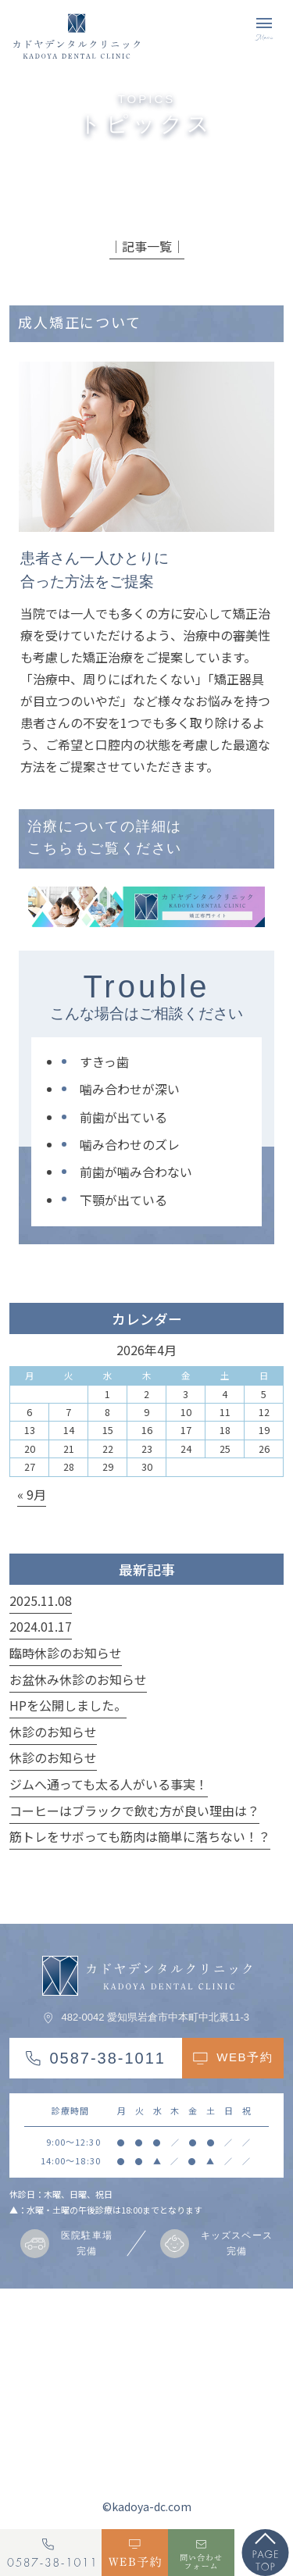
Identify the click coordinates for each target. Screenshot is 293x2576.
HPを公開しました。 (68, 1705)
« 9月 (31, 1494)
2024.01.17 (40, 1626)
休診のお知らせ (53, 1731)
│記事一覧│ (146, 246)
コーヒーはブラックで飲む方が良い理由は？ (134, 1810)
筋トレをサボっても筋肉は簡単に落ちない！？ (139, 1836)
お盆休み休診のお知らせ (78, 1679)
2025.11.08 (40, 1600)
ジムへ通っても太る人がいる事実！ (108, 1784)
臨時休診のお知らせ (65, 1652)
